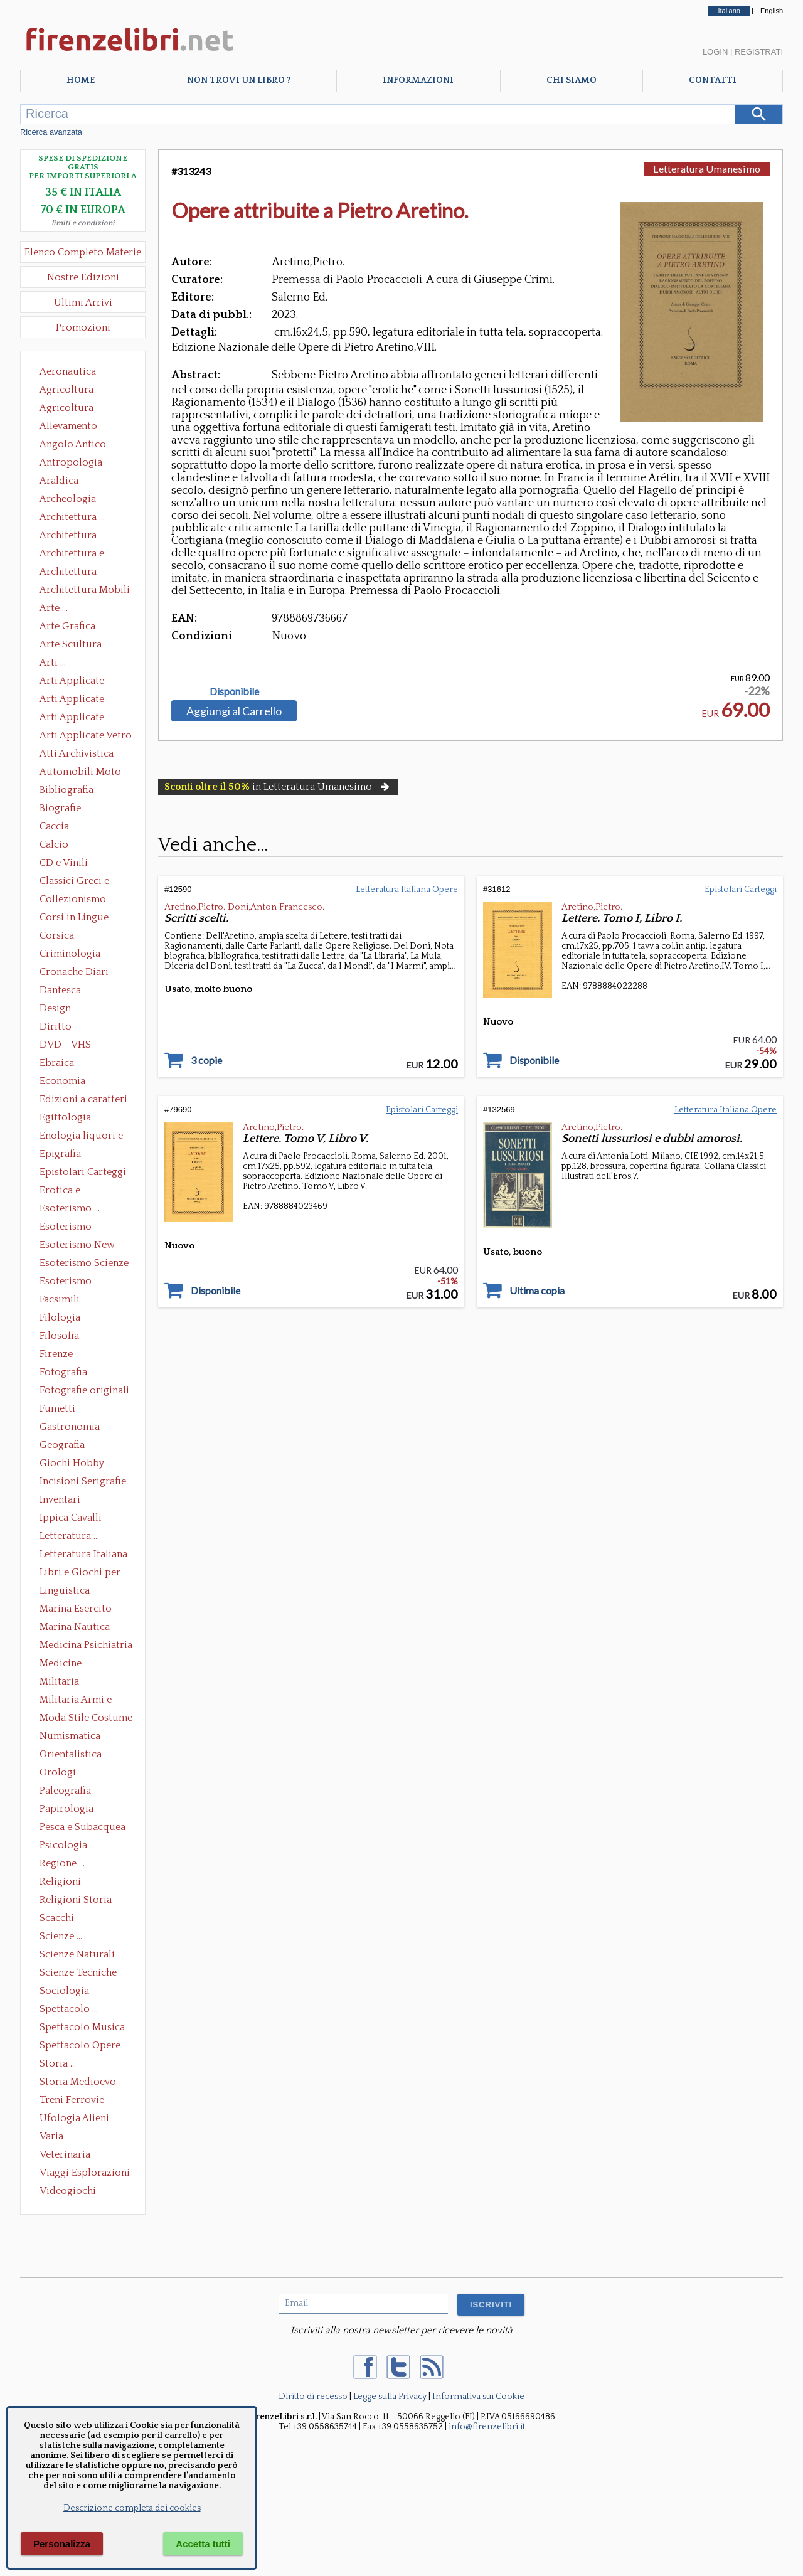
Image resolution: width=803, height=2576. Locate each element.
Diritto (56, 1026)
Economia (62, 1081)
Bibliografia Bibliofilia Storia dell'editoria (77, 791)
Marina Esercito (76, 1608)
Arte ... (54, 608)
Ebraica (57, 1062)
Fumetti (57, 1408)
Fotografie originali (84, 1390)
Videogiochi (68, 2190)
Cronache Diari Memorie (74, 973)
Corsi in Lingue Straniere (74, 918)
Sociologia (64, 1990)
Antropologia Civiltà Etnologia (78, 464)
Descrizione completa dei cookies (132, 2508)
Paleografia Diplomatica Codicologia (68, 1792)
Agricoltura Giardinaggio (70, 409)
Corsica (57, 935)
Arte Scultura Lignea (71, 645)
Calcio (54, 844)
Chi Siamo (571, 80)
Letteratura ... (69, 1535)
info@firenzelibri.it (487, 2427)
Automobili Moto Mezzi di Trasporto (83, 773)
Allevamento (68, 426)
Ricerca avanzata (51, 132)
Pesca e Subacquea (82, 1827)
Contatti (713, 80)
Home (80, 80)
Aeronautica (68, 371)
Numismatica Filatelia (70, 1737)
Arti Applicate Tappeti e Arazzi (77, 718)
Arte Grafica (67, 626)
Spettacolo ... (69, 2008)
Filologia (60, 1317)
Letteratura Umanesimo (706, 168)
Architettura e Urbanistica (72, 555)
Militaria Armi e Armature (76, 1701)
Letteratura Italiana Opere (83, 1555)
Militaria (59, 1681)
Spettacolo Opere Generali (80, 2046)
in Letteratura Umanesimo (278, 786)
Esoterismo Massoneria (66, 1228)
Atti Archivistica (77, 753)
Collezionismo (73, 899)
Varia (51, 2136)
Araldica (59, 480)
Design (55, 1008)
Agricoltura (66, 389)
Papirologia (66, 1808)
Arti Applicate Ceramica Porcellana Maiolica (85, 682)
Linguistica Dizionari (65, 1592)
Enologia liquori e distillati (81, 1137)
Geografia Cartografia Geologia (66, 1446)
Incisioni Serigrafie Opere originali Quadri (83, 1482)
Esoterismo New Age (77, 1246)
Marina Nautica (75, 1626)
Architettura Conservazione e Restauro (77, 536)
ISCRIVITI (491, 2304)
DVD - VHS (65, 1044)
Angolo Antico (73, 444)
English (771, 10)
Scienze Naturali (77, 1954)
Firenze (56, 1354)
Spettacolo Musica (82, 2027)
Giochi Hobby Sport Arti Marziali (83, 1464)
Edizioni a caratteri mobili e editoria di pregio (84, 1100)
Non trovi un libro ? (238, 80)
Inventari (60, 1499)
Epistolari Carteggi (83, 1172)
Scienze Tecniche (78, 1972)
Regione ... (62, 1863)
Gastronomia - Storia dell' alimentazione (73, 1428)
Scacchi (57, 1918)
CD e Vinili (64, 862)
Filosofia (59, 1335)
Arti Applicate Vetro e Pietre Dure (86, 736)
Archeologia (68, 498)
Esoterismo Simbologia (66, 1282)
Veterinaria (65, 2154)
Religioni (60, 1881)
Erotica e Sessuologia (67, 1191)
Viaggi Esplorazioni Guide (85, 2174)
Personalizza (61, 2543)
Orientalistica (71, 1754)
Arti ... (53, 662)
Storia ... (58, 2063)
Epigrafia (60, 1153)
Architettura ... (72, 517)
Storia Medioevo (78, 2081)
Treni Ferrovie (72, 2099)
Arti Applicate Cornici (72, 700)
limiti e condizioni (83, 223)
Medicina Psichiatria (86, 1645)
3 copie (206, 1060)
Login (715, 51)
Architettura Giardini (68, 573)
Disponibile (234, 691)
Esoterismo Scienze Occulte (84, 1264)
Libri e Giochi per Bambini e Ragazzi (81, 1573)
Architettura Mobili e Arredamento (85, 591)
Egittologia (65, 1117)
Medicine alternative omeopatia (64, 1664)
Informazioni (418, 80)
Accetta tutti (203, 2543)
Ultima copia (537, 1290)
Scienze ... (61, 1936)
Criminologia (70, 953)
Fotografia (63, 1372)
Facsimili (60, 1299)
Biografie (60, 808)
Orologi (58, 1772)
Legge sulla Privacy (390, 2397)
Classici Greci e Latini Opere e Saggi (85, 882)
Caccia (54, 826)
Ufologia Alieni (74, 2118)
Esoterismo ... (70, 1208)
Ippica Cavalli (71, 1517)
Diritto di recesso (313, 2397)
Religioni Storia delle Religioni (76, 1901)
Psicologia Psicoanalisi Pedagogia (66, 1846)
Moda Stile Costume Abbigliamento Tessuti (86, 1719)
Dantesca (60, 990)
